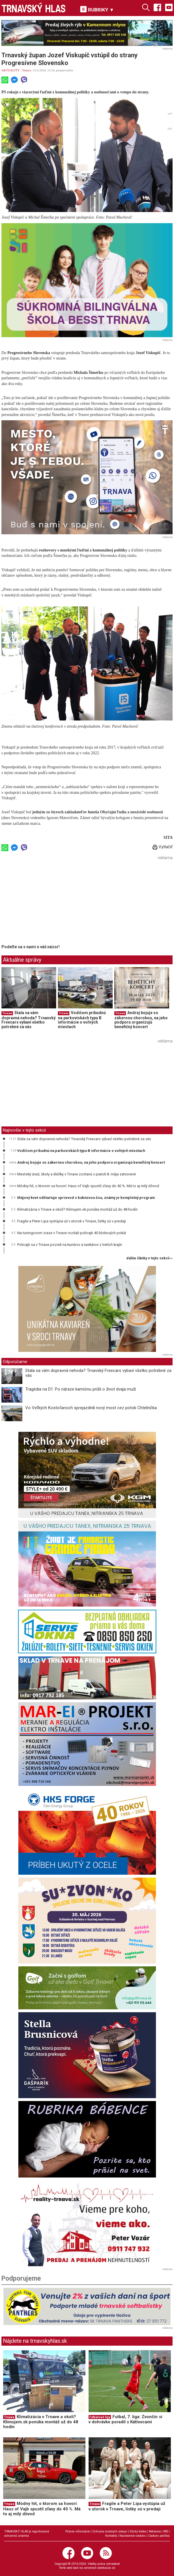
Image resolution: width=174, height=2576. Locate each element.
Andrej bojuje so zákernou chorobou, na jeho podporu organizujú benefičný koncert (141, 1019)
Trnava (26, 70)
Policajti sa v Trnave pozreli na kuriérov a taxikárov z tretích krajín (69, 1244)
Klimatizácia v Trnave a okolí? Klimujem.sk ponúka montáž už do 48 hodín (77, 1209)
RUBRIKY (97, 9)
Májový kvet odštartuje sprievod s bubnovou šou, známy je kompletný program (86, 1197)
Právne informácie (77, 2531)
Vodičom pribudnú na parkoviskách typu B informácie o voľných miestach (82, 1019)
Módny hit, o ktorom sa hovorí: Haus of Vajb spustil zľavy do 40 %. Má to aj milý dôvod (88, 1186)
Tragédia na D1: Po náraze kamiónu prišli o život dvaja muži (80, 1389)
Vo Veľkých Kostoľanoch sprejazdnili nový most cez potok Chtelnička (91, 1407)
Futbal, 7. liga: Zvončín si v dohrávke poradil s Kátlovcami (125, 2419)
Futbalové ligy (99, 2417)
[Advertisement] (49, 902)
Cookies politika (159, 2536)
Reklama (155, 2531)
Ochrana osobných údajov (109, 2531)
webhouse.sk (106, 2568)
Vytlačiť (163, 846)
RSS (165, 2531)
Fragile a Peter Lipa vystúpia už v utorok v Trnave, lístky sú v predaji (71, 1221)
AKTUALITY (10, 70)
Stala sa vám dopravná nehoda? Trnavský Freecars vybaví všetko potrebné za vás (28, 1019)
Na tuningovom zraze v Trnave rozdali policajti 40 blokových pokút (71, 1233)
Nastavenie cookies (133, 2536)
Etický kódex (138, 2531)
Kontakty (111, 2536)
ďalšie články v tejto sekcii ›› (149, 1258)
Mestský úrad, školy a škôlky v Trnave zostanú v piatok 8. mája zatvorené (76, 1174)
